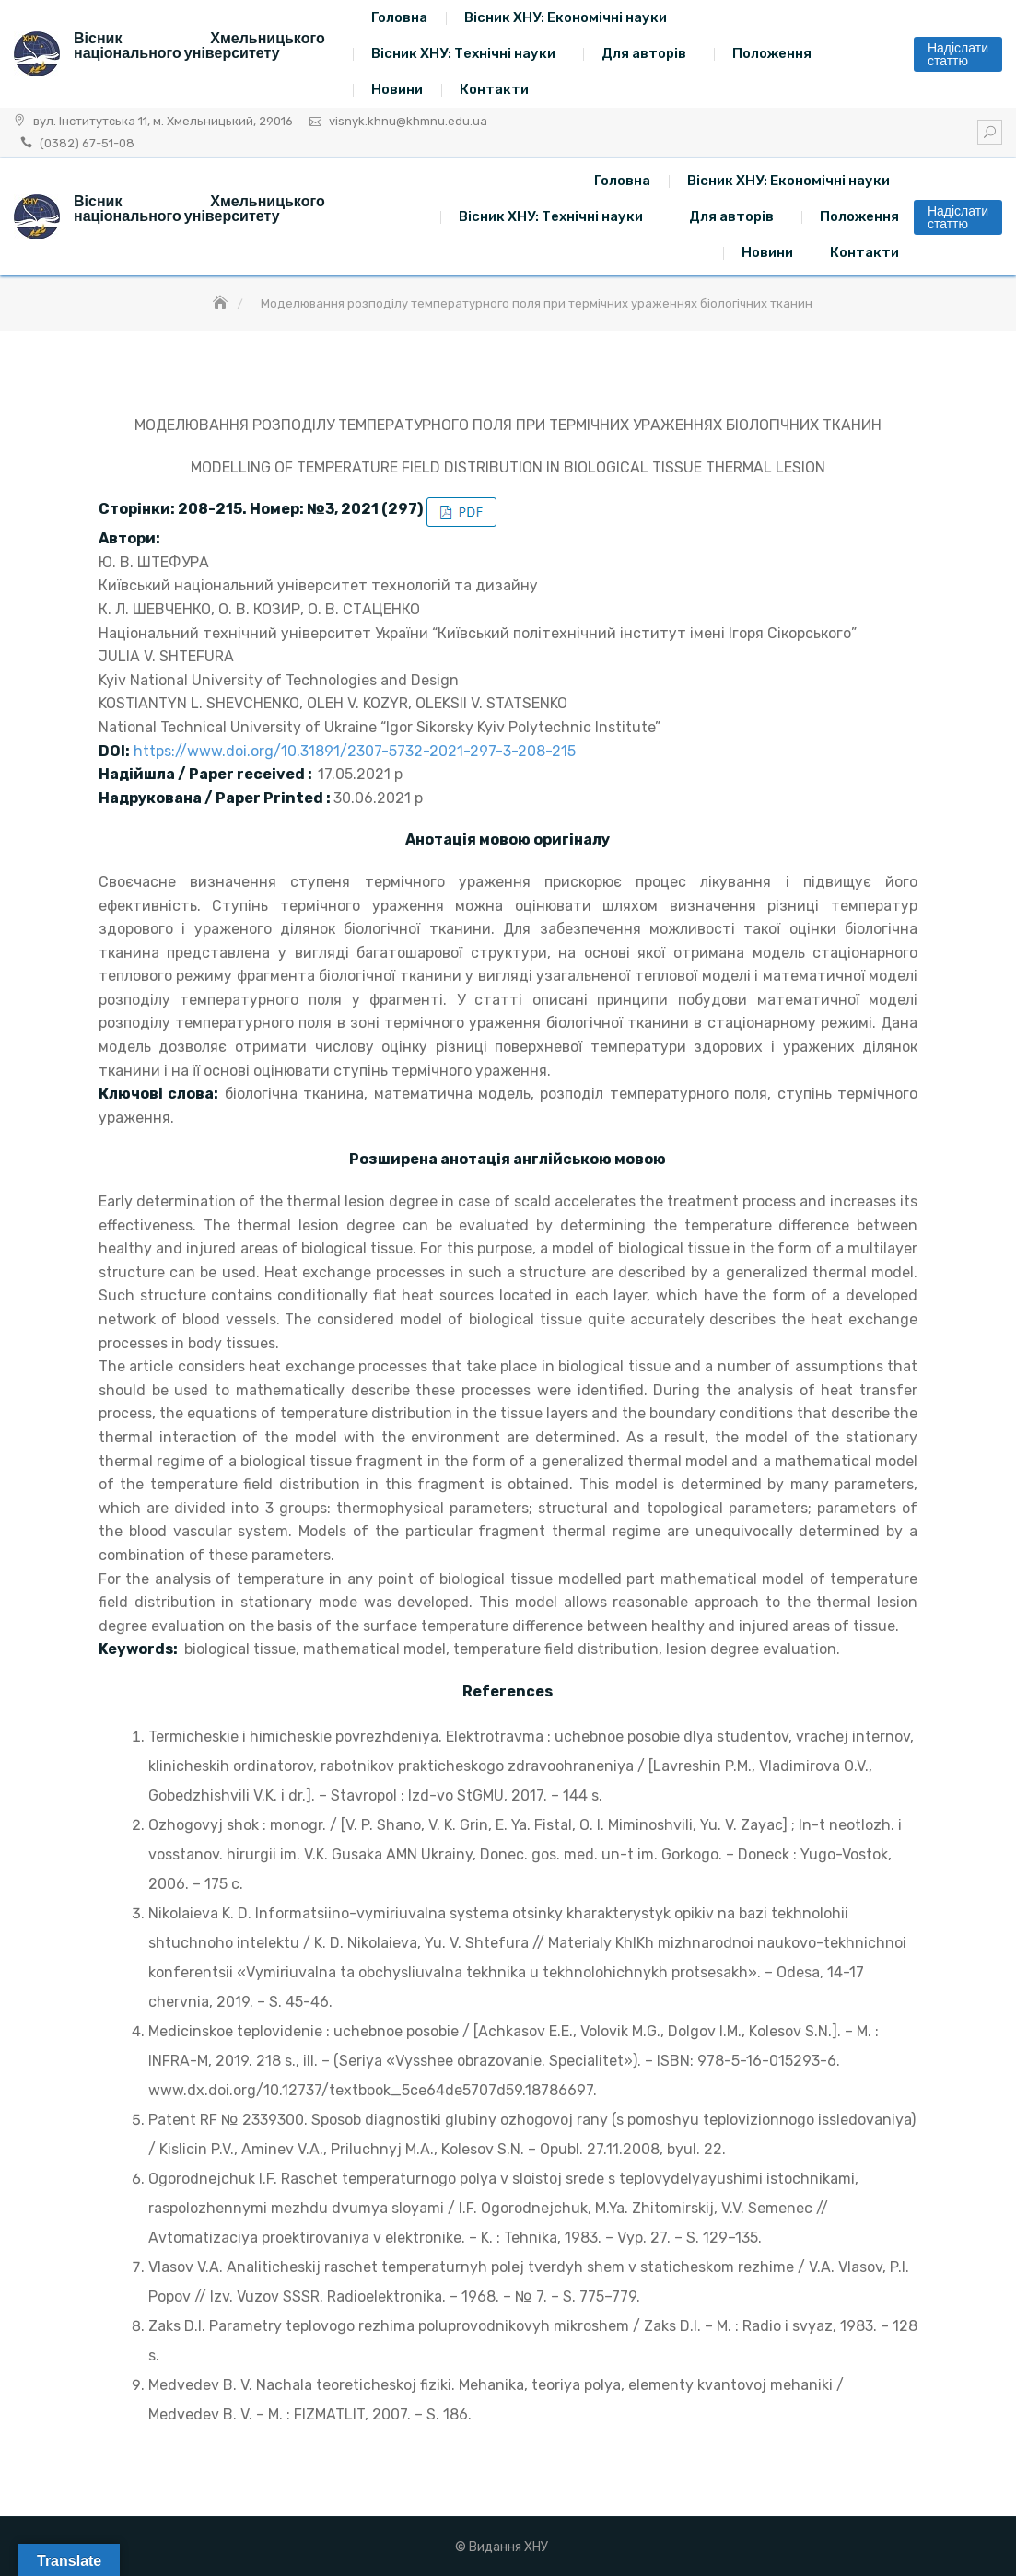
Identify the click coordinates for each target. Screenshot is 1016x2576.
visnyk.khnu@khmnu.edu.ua (408, 121)
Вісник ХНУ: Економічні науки (565, 17)
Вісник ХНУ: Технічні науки (463, 53)
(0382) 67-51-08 (87, 143)
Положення (772, 53)
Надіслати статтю (958, 54)
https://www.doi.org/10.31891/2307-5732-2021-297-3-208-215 (355, 751)
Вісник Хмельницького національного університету (199, 46)
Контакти (494, 89)
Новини (397, 89)
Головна (399, 17)
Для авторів (643, 53)
